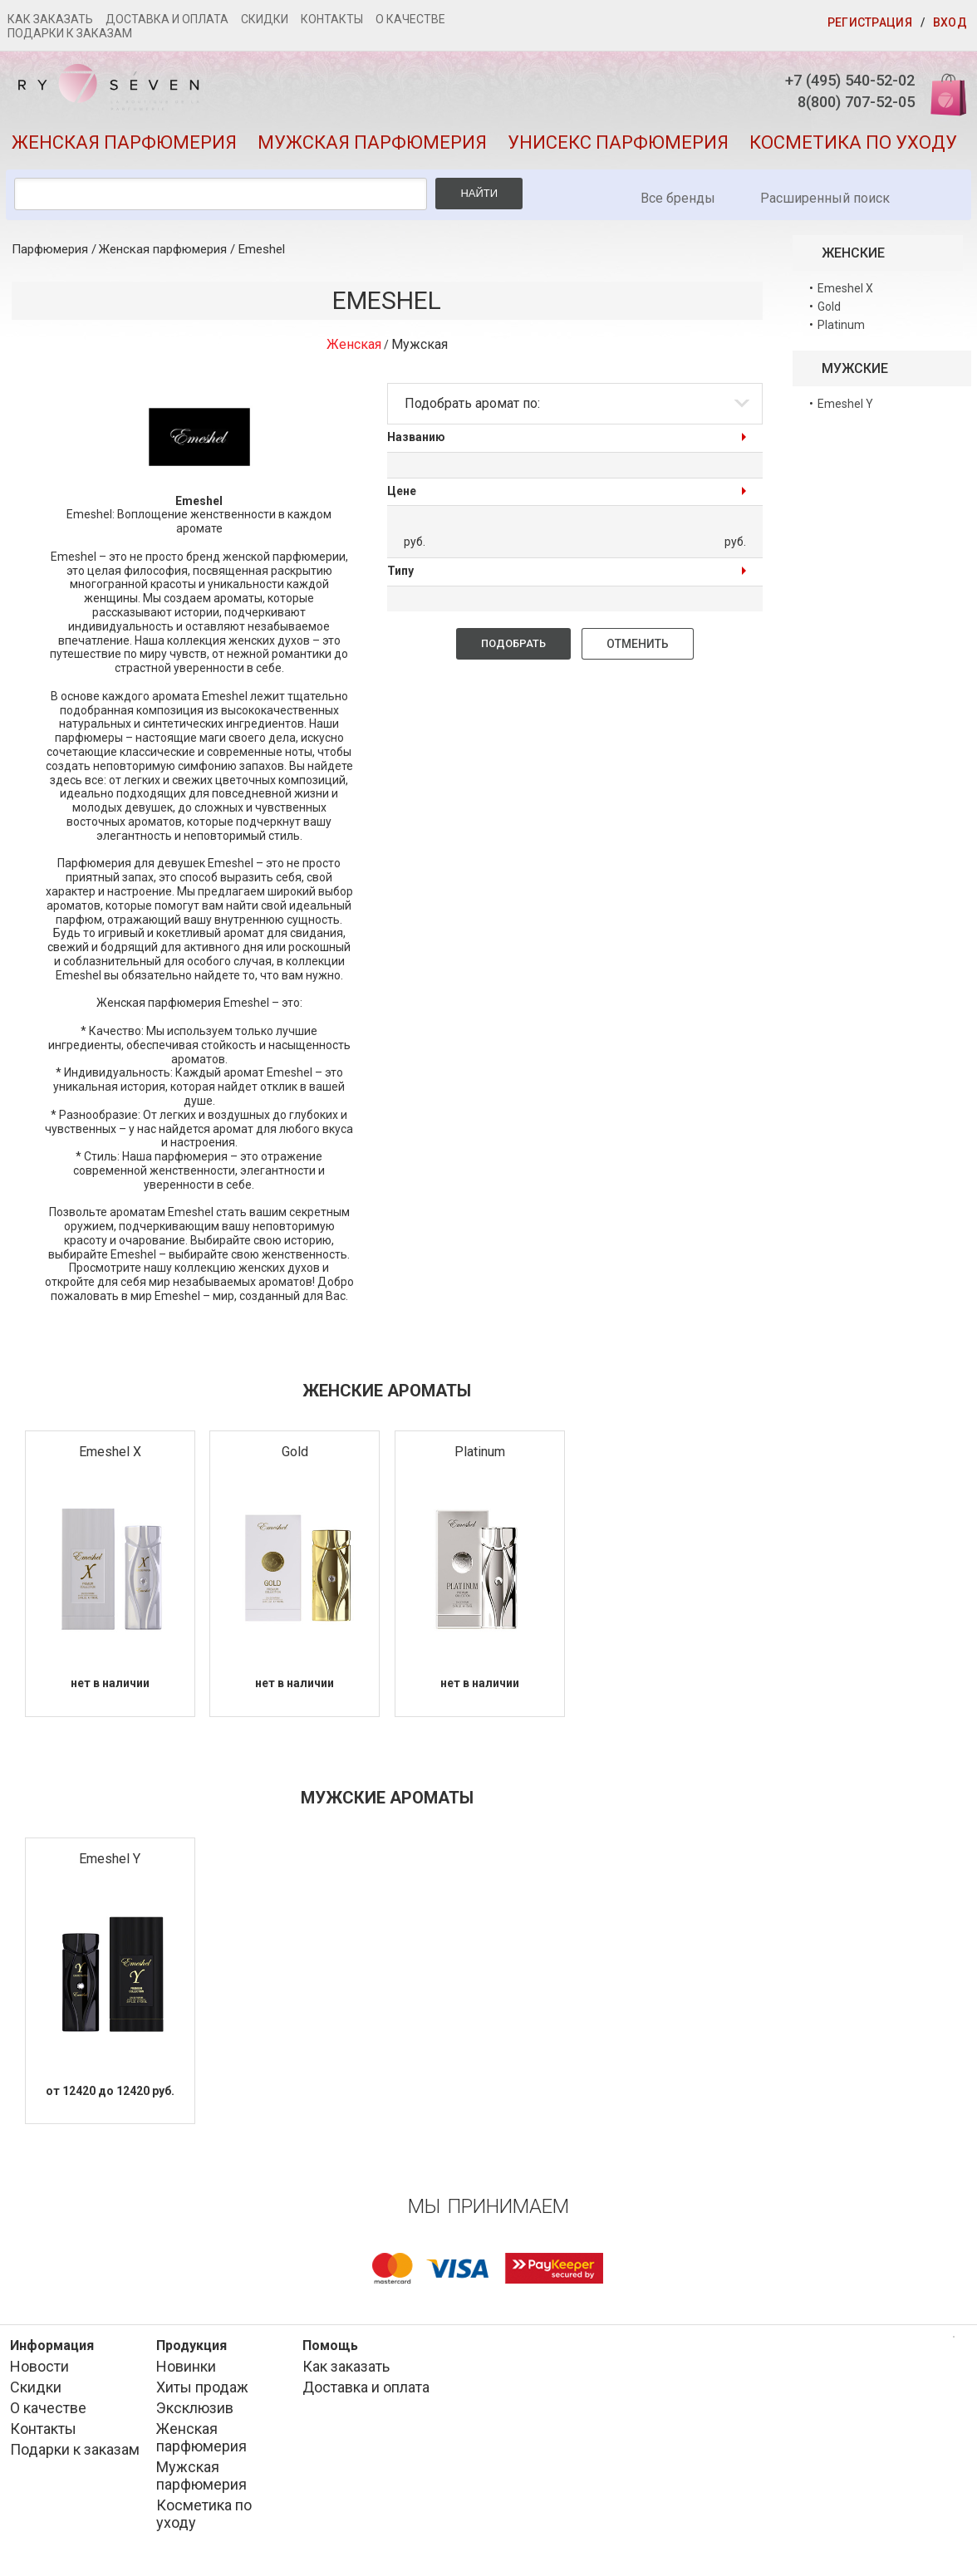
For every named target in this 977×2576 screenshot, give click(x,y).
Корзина (938, 93)
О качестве (410, 19)
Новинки (186, 2378)
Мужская (419, 356)
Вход (950, 22)
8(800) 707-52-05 (830, 107)
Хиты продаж (202, 2399)
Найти (479, 205)
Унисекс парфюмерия (618, 154)
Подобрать (513, 655)
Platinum (479, 1463)
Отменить (637, 655)
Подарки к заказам (69, 33)
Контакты (332, 19)
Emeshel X (110, 1463)
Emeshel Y (109, 1870)
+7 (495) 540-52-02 (823, 81)
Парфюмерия (50, 260)
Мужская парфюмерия (372, 154)
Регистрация (869, 22)
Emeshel (261, 260)
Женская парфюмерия (124, 154)
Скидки (264, 19)
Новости (39, 2378)
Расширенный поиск (825, 210)
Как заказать (50, 19)
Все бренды (678, 210)
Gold (295, 1463)
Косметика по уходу (853, 154)
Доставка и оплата (167, 19)
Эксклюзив (194, 2420)
